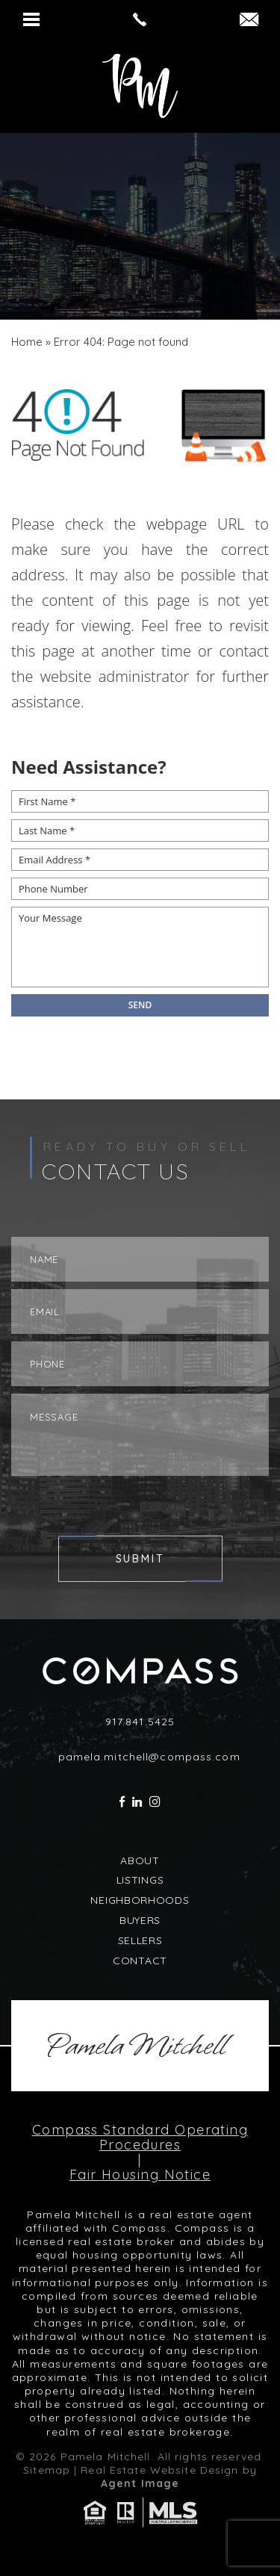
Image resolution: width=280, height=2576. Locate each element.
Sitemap (46, 2470)
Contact (140, 1960)
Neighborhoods (139, 1900)
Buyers (140, 1920)
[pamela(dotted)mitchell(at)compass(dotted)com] (249, 20)
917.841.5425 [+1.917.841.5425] (140, 1721)
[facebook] (122, 1802)
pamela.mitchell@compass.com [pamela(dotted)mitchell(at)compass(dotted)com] (149, 1756)
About (140, 1860)
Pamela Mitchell (135, 2045)
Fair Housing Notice (140, 2174)
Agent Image (140, 2483)
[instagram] (155, 1802)
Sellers (140, 1940)
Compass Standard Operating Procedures (140, 2138)
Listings (140, 1880)
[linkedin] (137, 1802)
